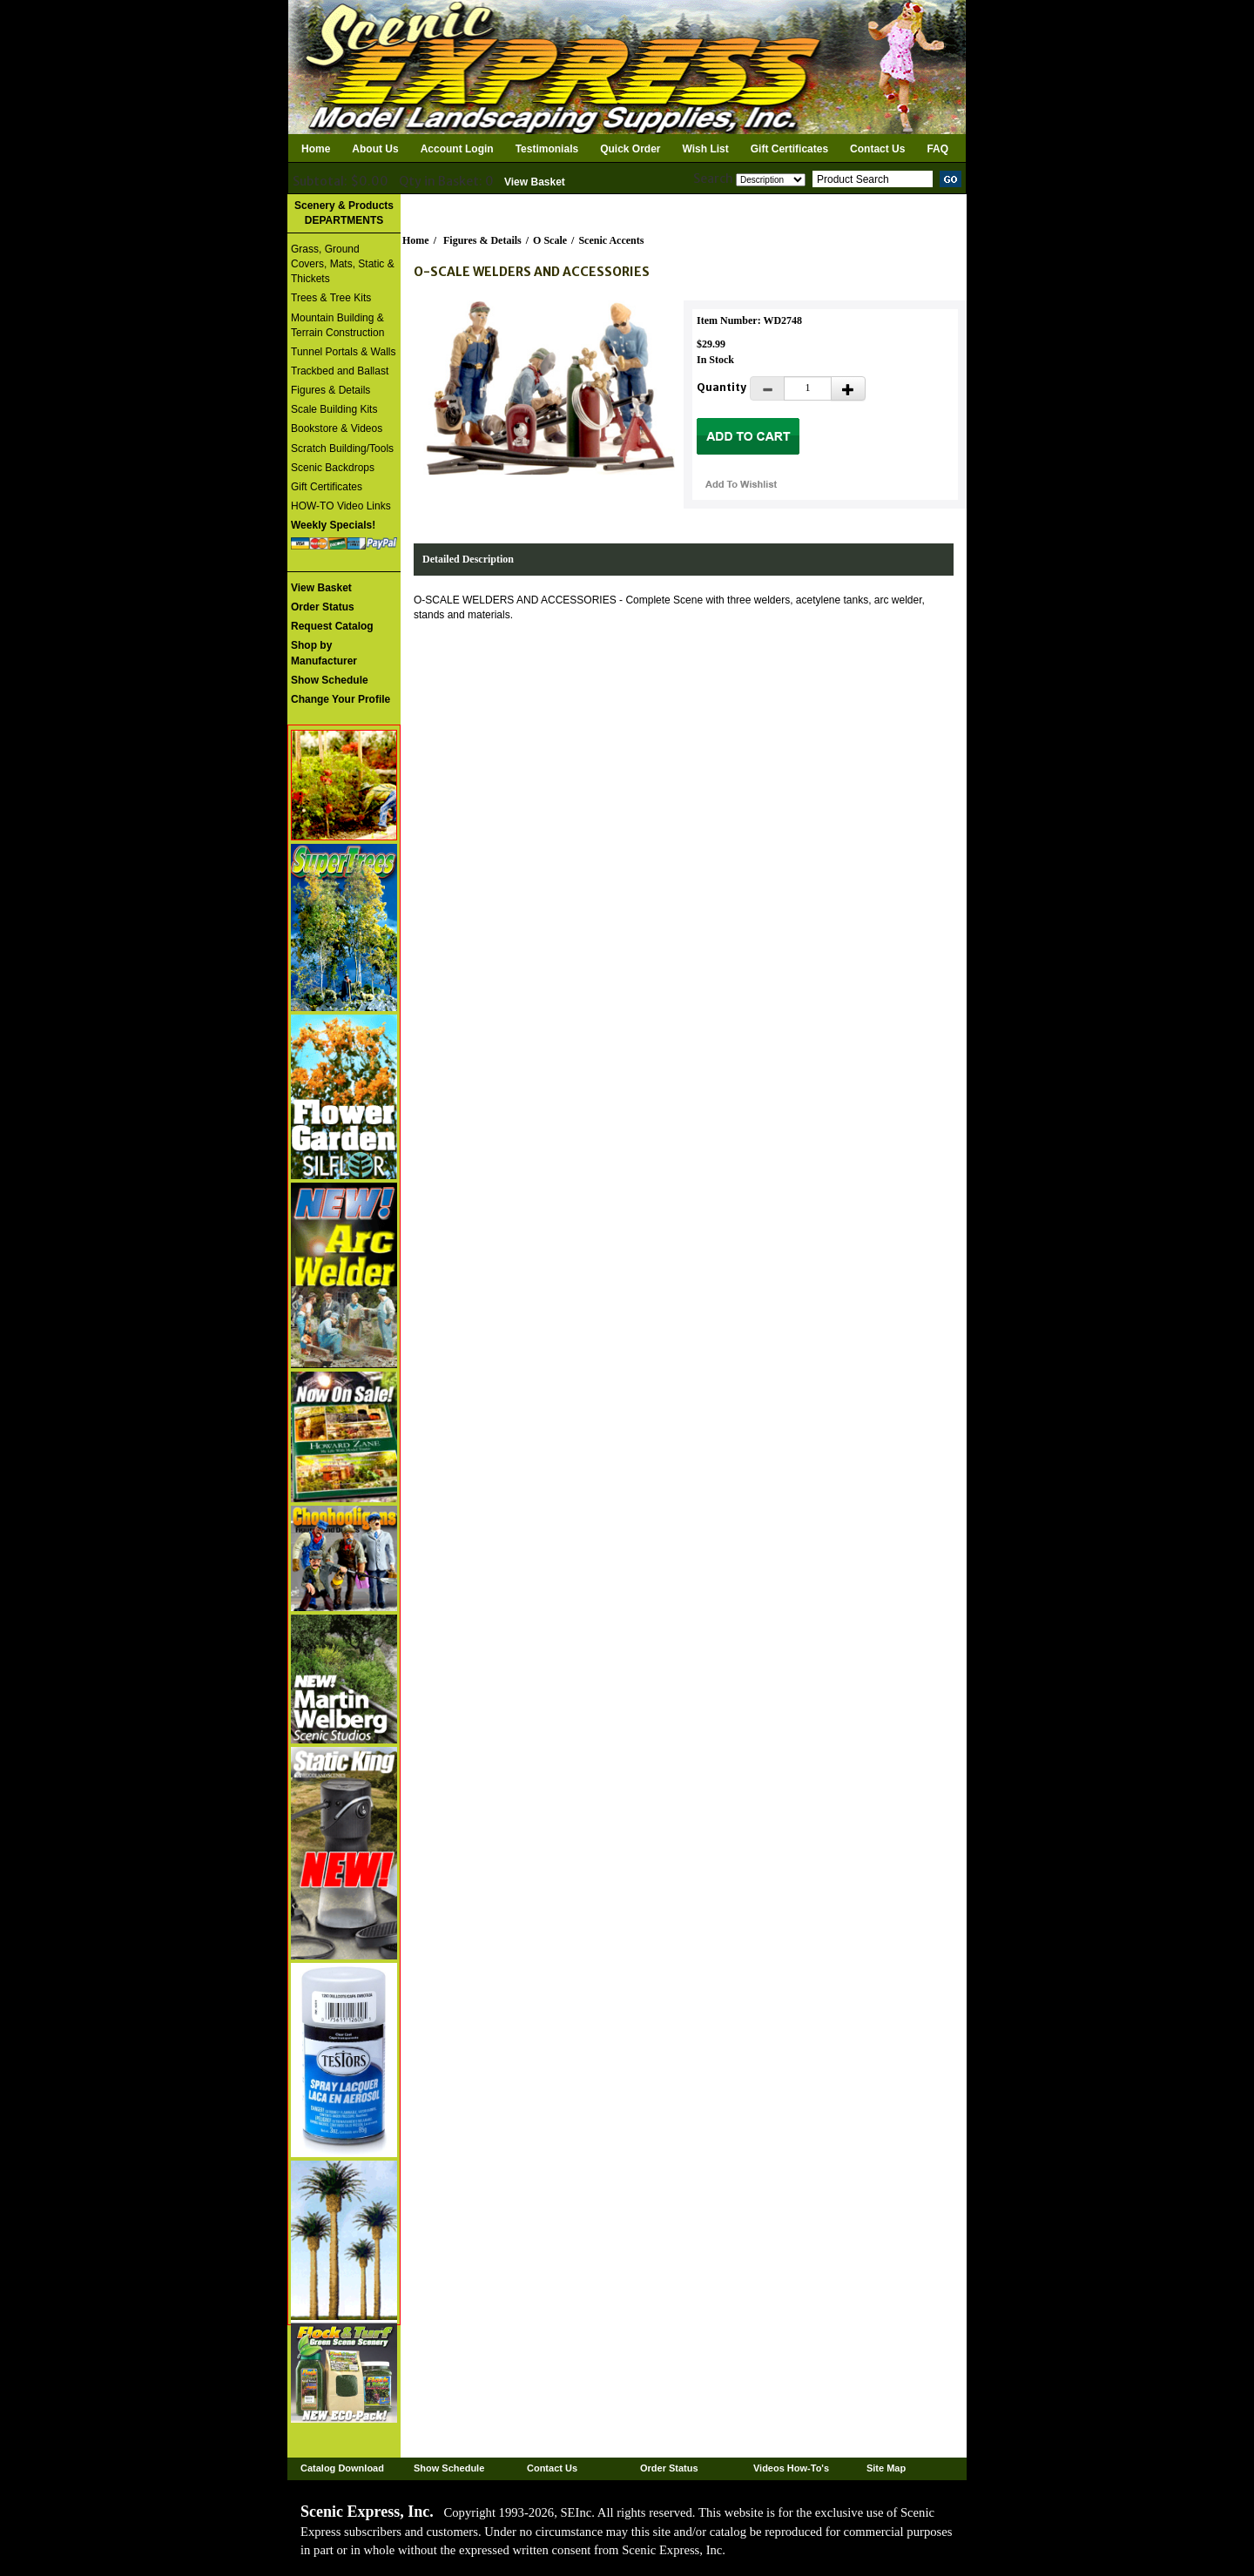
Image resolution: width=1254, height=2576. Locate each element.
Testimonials (547, 149)
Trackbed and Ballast (339, 371)
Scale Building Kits (334, 409)
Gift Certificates (789, 149)
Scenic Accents (611, 240)
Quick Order (630, 149)
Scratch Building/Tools (342, 448)
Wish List (706, 149)
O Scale (550, 240)
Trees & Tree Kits (331, 298)
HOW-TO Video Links (341, 506)
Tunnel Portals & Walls (343, 352)
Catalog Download (342, 2468)
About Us (375, 149)
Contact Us (877, 149)
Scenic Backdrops (332, 468)
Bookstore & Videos (336, 428)
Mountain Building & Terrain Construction (337, 325)
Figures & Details (330, 390)
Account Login (457, 149)
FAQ (937, 149)
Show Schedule (449, 2468)
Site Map (886, 2468)
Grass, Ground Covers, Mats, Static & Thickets (342, 264)
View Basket (534, 182)
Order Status (669, 2468)
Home (315, 149)
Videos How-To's (791, 2468)
